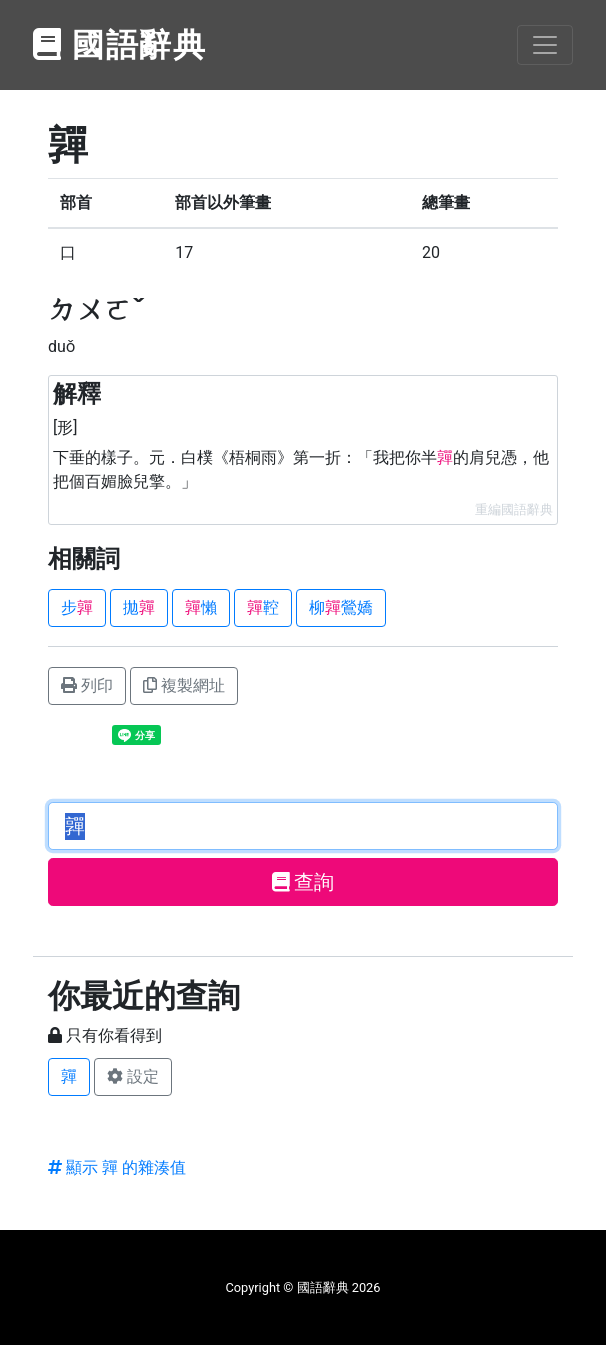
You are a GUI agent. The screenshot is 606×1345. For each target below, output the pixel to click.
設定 (133, 1076)
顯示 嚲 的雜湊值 (117, 1167)
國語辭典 (120, 45)
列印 (87, 685)
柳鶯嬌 (341, 607)
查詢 (303, 882)
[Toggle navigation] (545, 45)
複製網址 (184, 685)
